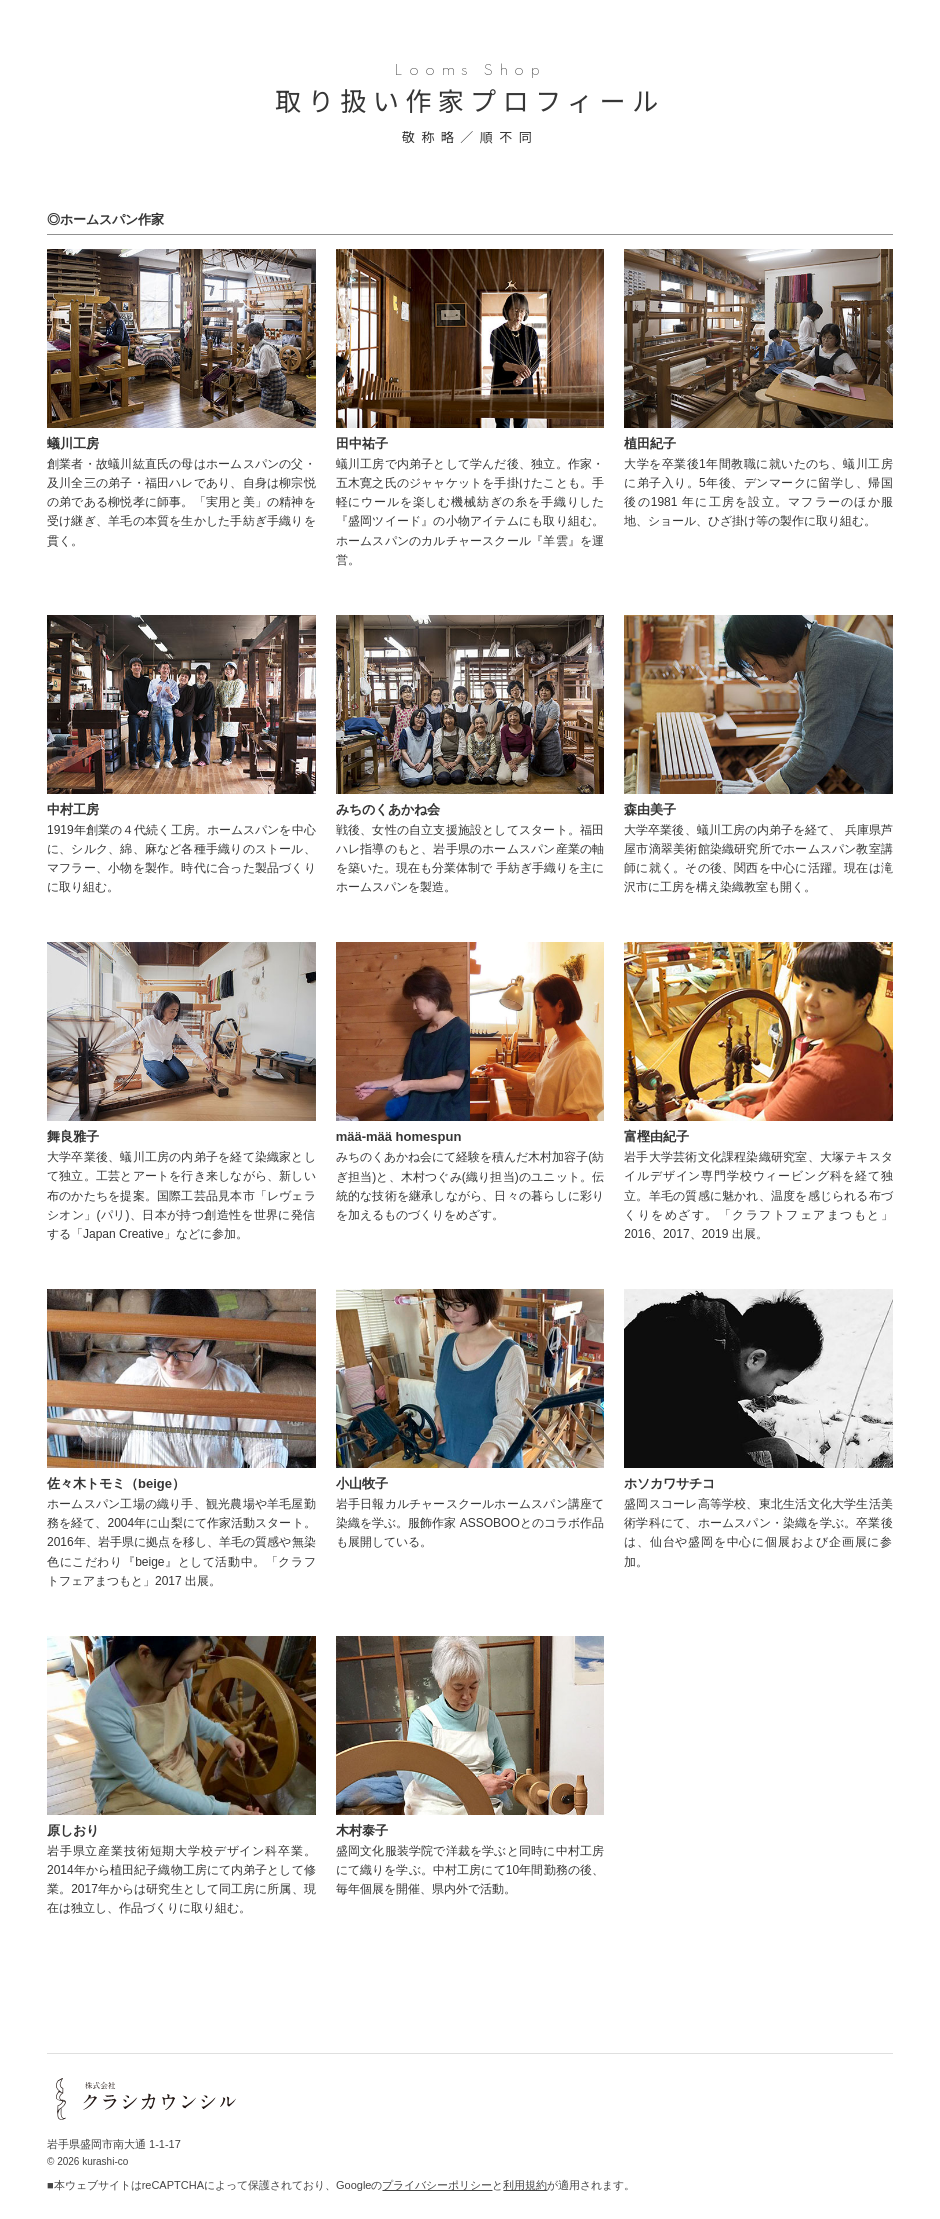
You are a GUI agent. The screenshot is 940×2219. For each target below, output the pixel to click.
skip (920, 2200)
